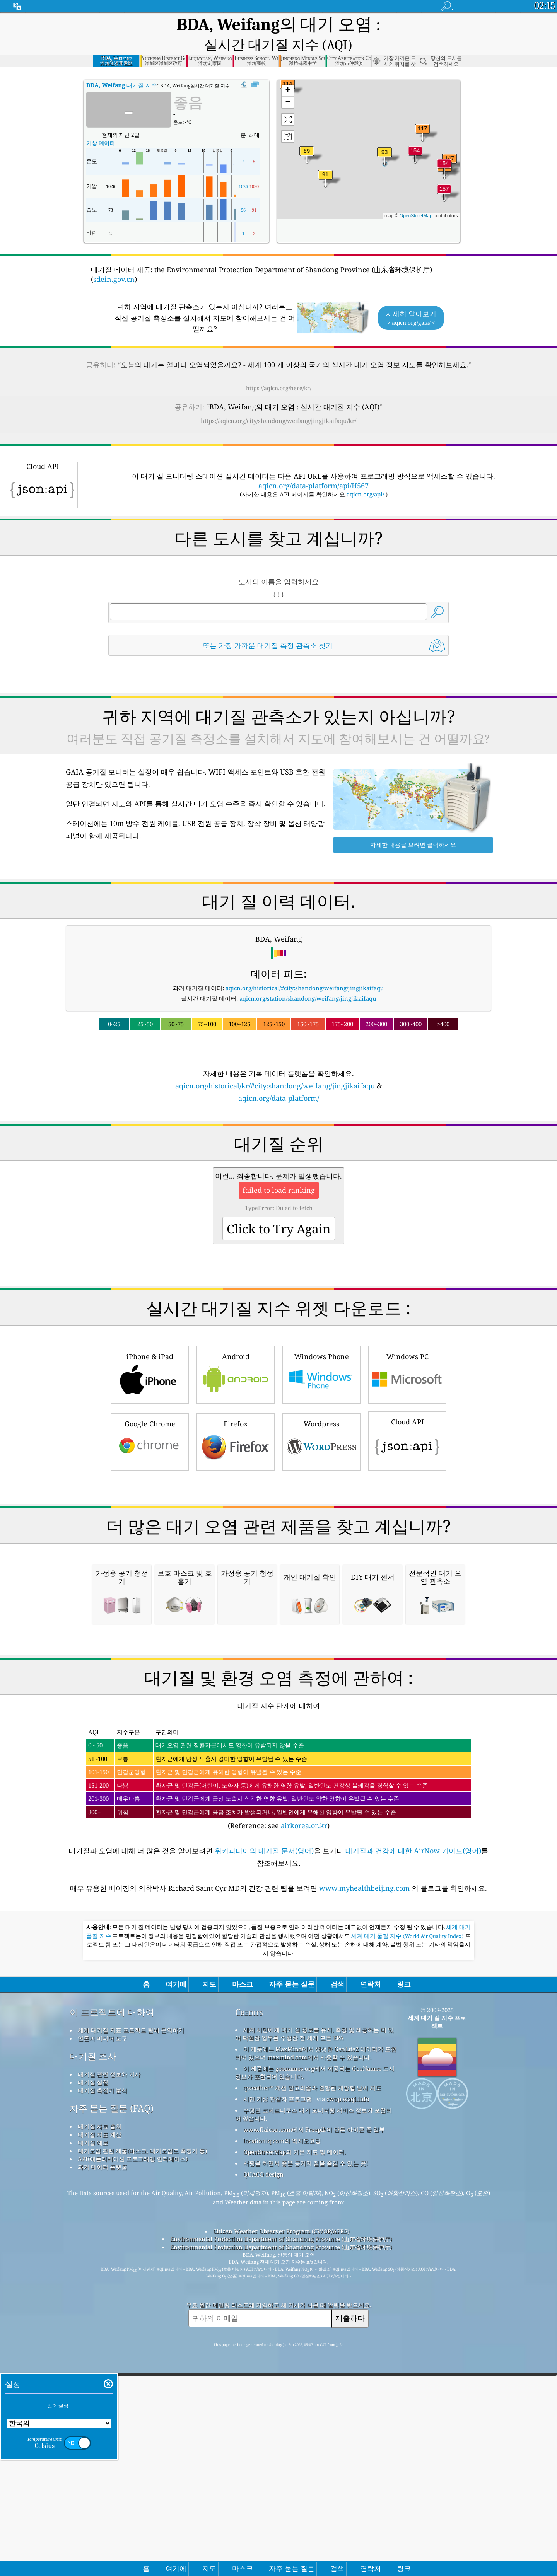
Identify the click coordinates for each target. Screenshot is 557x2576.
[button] (444, 175)
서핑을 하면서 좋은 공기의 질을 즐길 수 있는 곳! (305, 2361)
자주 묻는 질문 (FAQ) (112, 2307)
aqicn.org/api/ (365, 476)
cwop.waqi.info (347, 2297)
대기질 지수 (121, 67)
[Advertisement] (278, 1523)
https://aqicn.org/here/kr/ (278, 370)
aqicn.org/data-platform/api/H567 (313, 467)
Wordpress (321, 1423)
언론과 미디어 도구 (102, 2236)
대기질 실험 (93, 2280)
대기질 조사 (93, 2254)
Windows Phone (321, 1355)
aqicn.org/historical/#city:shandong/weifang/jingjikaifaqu (305, 970)
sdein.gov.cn (114, 261)
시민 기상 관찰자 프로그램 (277, 2297)
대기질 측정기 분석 (102, 2289)
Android (235, 1355)
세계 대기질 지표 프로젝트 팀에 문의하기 (131, 2228)
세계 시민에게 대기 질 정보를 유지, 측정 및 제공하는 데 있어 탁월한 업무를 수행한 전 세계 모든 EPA (314, 2232)
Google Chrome (150, 1423)
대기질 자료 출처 (99, 2325)
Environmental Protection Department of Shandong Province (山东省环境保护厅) (281, 2437)
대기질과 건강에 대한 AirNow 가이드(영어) (413, 2049)
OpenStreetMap (416, 197)
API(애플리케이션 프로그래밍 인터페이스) (133, 2357)
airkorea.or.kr (304, 2023)
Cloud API (407, 1422)
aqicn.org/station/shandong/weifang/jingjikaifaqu (307, 980)
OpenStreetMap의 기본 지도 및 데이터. (294, 2350)
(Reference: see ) (278, 1976)
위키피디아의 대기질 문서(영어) (264, 2049)
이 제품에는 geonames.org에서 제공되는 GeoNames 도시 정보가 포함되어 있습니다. (315, 2271)
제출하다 (350, 2516)
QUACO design (263, 2372)
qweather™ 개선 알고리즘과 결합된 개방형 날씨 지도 (312, 2286)
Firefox (235, 1423)
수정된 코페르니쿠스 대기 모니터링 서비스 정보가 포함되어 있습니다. (313, 2312)
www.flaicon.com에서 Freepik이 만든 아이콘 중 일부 (314, 2328)
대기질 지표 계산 (99, 2333)
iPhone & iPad (150, 1355)
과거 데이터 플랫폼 (102, 2365)
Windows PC (407, 1355)
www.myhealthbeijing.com (365, 2086)
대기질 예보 (93, 2341)
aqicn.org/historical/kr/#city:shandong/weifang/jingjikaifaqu (275, 1067)
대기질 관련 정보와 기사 (109, 2272)
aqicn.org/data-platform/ (278, 1080)
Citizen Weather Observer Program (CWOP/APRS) (281, 2429)
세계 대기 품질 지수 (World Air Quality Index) (408, 2134)
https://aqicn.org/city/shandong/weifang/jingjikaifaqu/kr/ (278, 402)
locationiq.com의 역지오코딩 (282, 2339)
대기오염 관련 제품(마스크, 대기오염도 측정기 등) (142, 2349)
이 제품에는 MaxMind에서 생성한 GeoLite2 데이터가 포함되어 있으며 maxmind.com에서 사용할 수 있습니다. (315, 2251)
